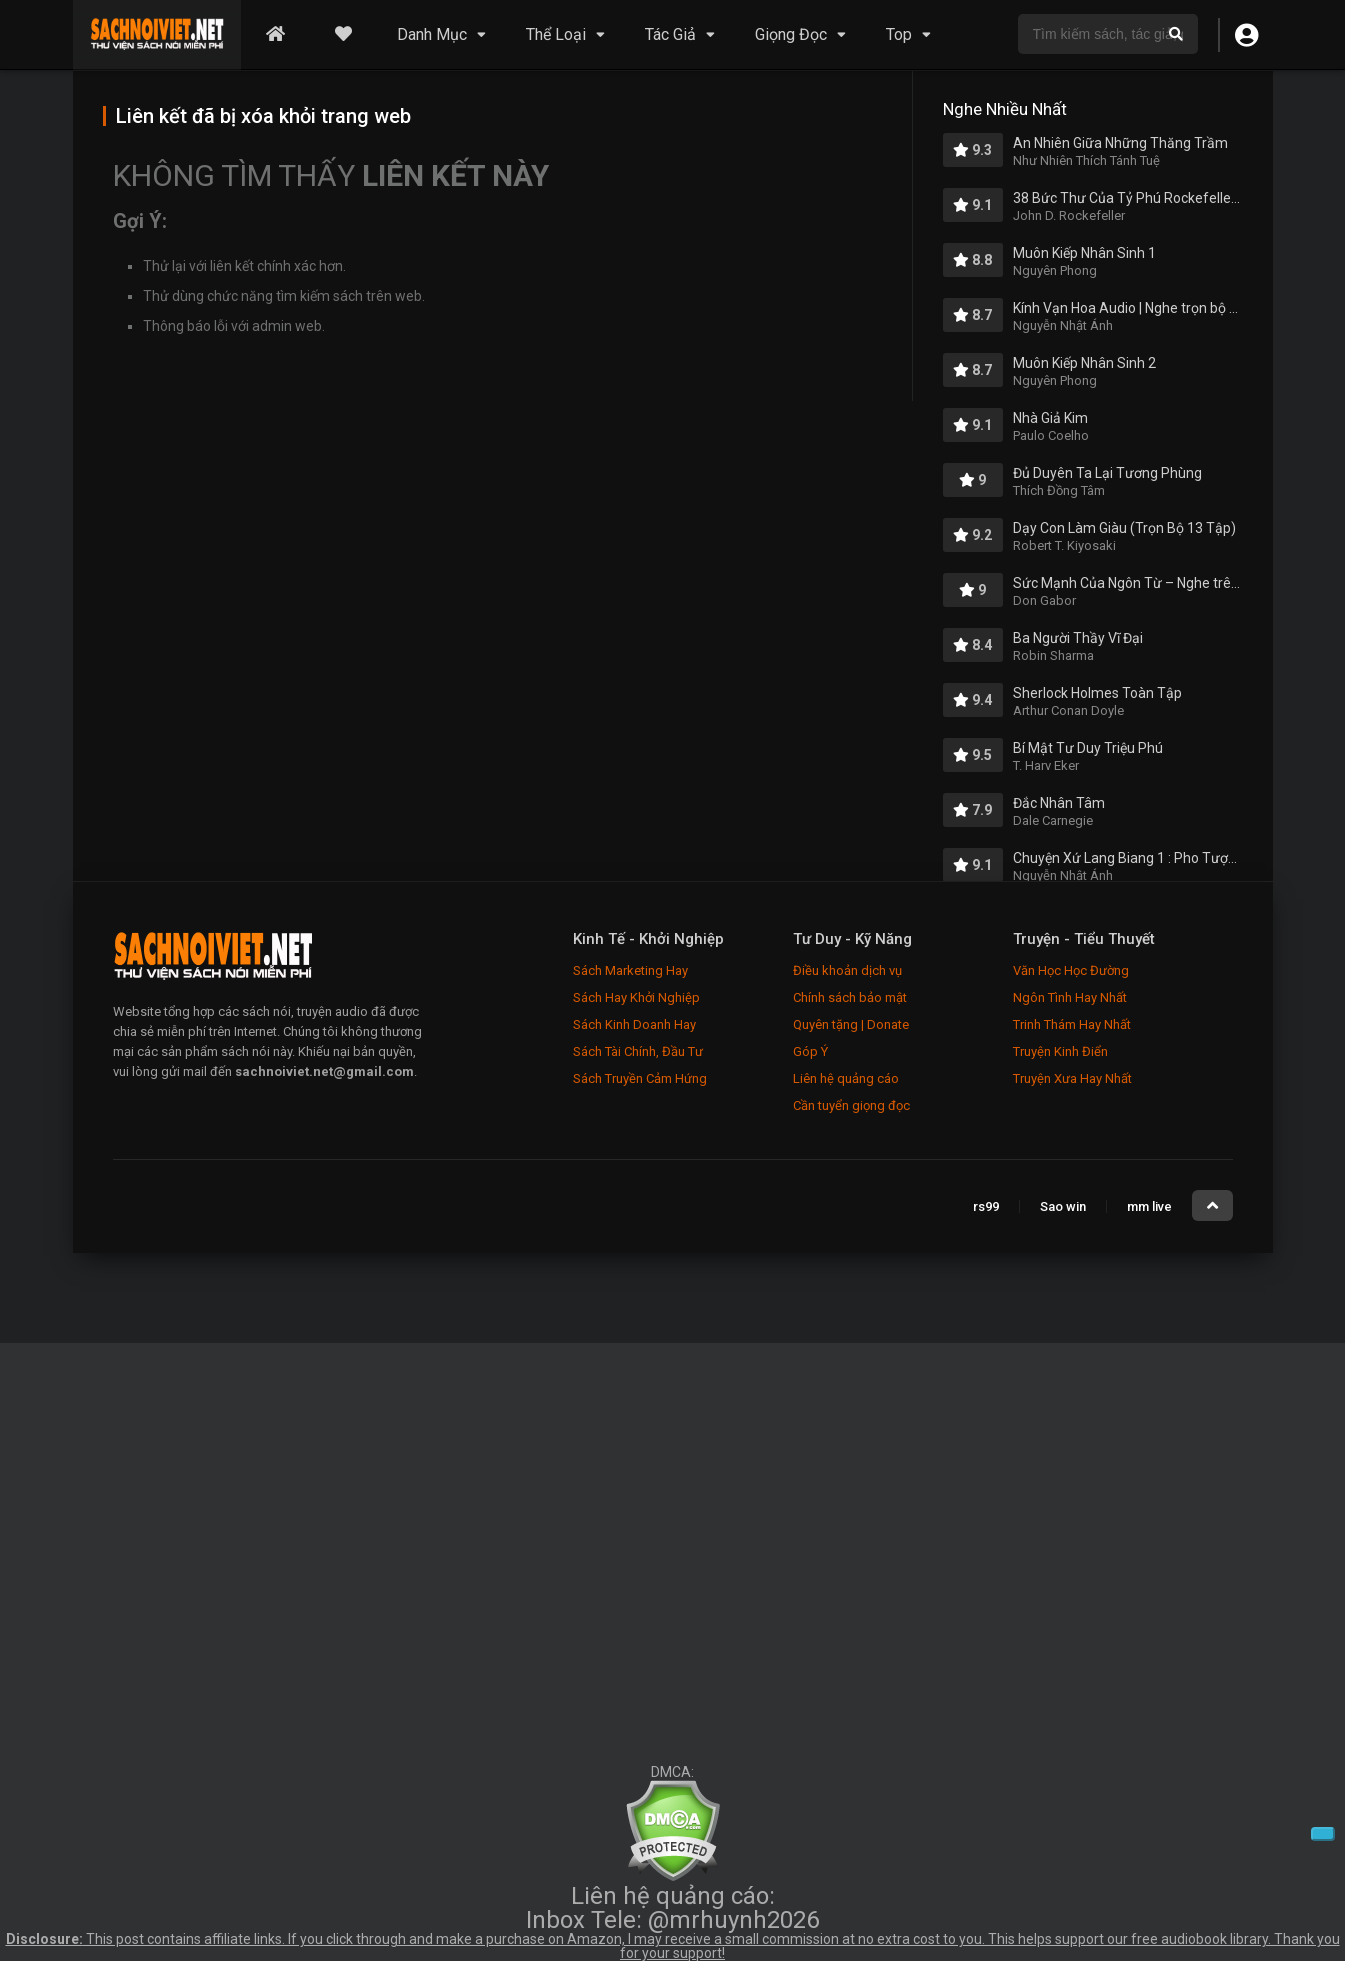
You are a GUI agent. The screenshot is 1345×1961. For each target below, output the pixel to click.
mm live (1149, 1206)
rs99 (986, 1206)
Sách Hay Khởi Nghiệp (636, 997)
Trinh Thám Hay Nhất (1072, 1024)
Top (899, 34)
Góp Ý (810, 1051)
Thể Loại (556, 34)
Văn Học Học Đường (1071, 970)
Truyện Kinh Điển (1060, 1051)
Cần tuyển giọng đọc (851, 1105)
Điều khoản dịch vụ (847, 970)
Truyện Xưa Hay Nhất (1072, 1078)
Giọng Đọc (791, 34)
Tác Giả (670, 34)
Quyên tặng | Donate (851, 1024)
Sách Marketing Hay (630, 970)
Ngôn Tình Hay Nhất (1070, 997)
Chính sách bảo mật (850, 997)
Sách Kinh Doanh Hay (634, 1024)
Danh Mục (432, 34)
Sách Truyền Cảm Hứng (640, 1078)
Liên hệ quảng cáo (846, 1078)
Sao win (1063, 1206)
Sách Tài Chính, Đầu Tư (638, 1051)
